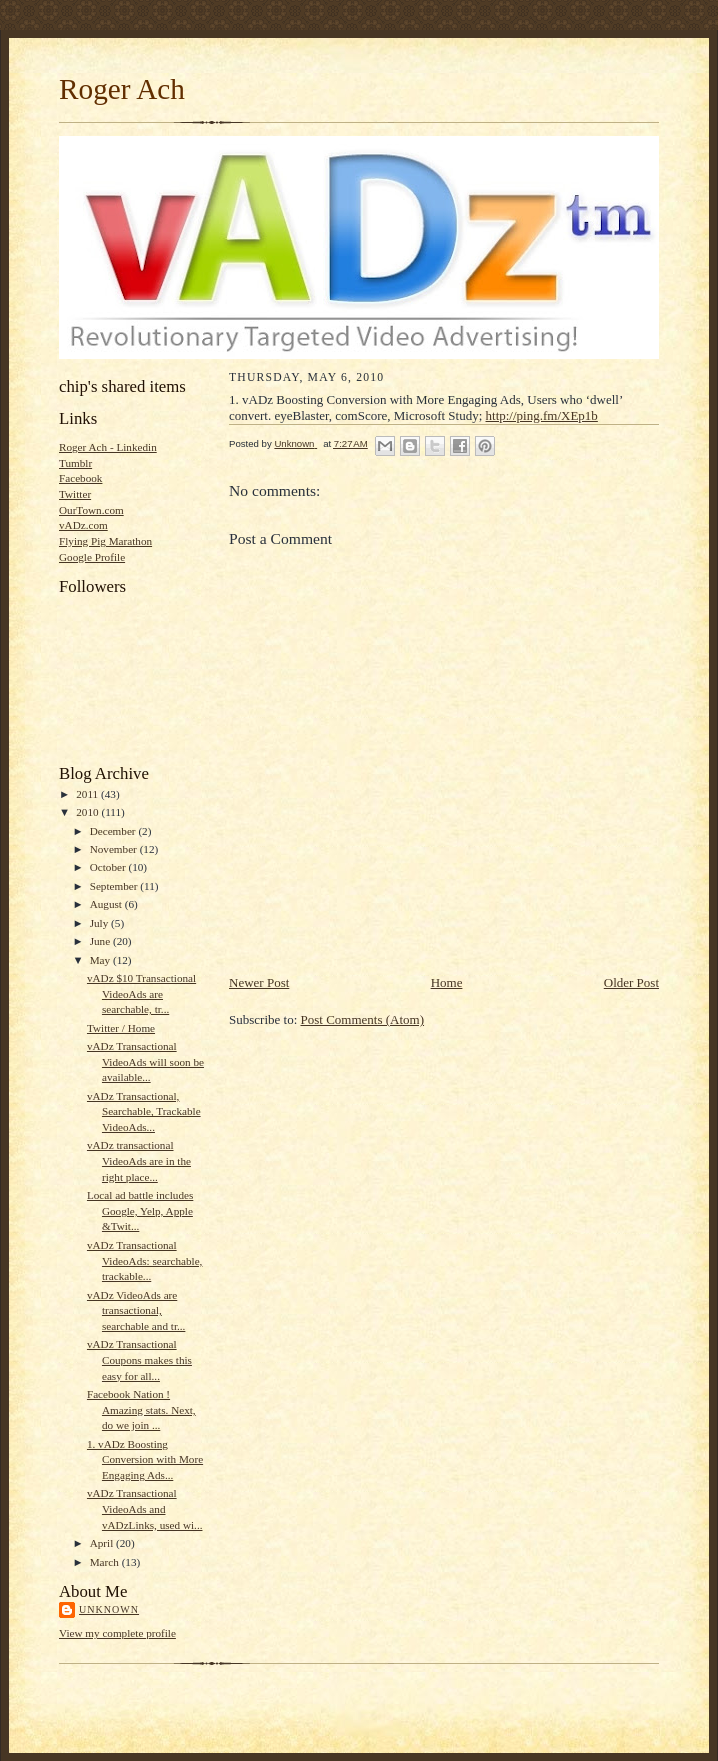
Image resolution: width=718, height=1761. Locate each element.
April (103, 1543)
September (115, 886)
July (100, 923)
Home (447, 982)
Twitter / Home (121, 1028)
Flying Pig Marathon (105, 541)
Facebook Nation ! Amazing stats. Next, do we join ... (141, 1409)
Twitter (75, 494)
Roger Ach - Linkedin (108, 447)
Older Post (631, 982)
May (101, 960)
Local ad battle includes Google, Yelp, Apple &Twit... (140, 1210)
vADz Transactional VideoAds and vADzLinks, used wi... (145, 1508)
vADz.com (83, 525)
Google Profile (92, 557)
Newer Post (259, 982)
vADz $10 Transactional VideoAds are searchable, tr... (141, 993)
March (106, 1562)
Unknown (109, 1609)
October (109, 867)
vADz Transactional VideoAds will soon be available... (145, 1061)
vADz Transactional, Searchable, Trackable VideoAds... (144, 1111)
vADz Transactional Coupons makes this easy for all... (139, 1359)
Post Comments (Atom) (363, 1019)
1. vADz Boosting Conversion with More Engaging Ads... (145, 1459)
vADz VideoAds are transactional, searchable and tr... (136, 1310)
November (115, 849)
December (114, 831)
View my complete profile (117, 1633)
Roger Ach (122, 89)
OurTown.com (91, 510)
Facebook (80, 478)
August (107, 904)
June (101, 941)
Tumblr (75, 463)
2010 (88, 812)
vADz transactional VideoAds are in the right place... (139, 1160)
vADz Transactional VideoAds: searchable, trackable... (144, 1260)
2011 (88, 794)
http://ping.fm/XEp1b (542, 415)
